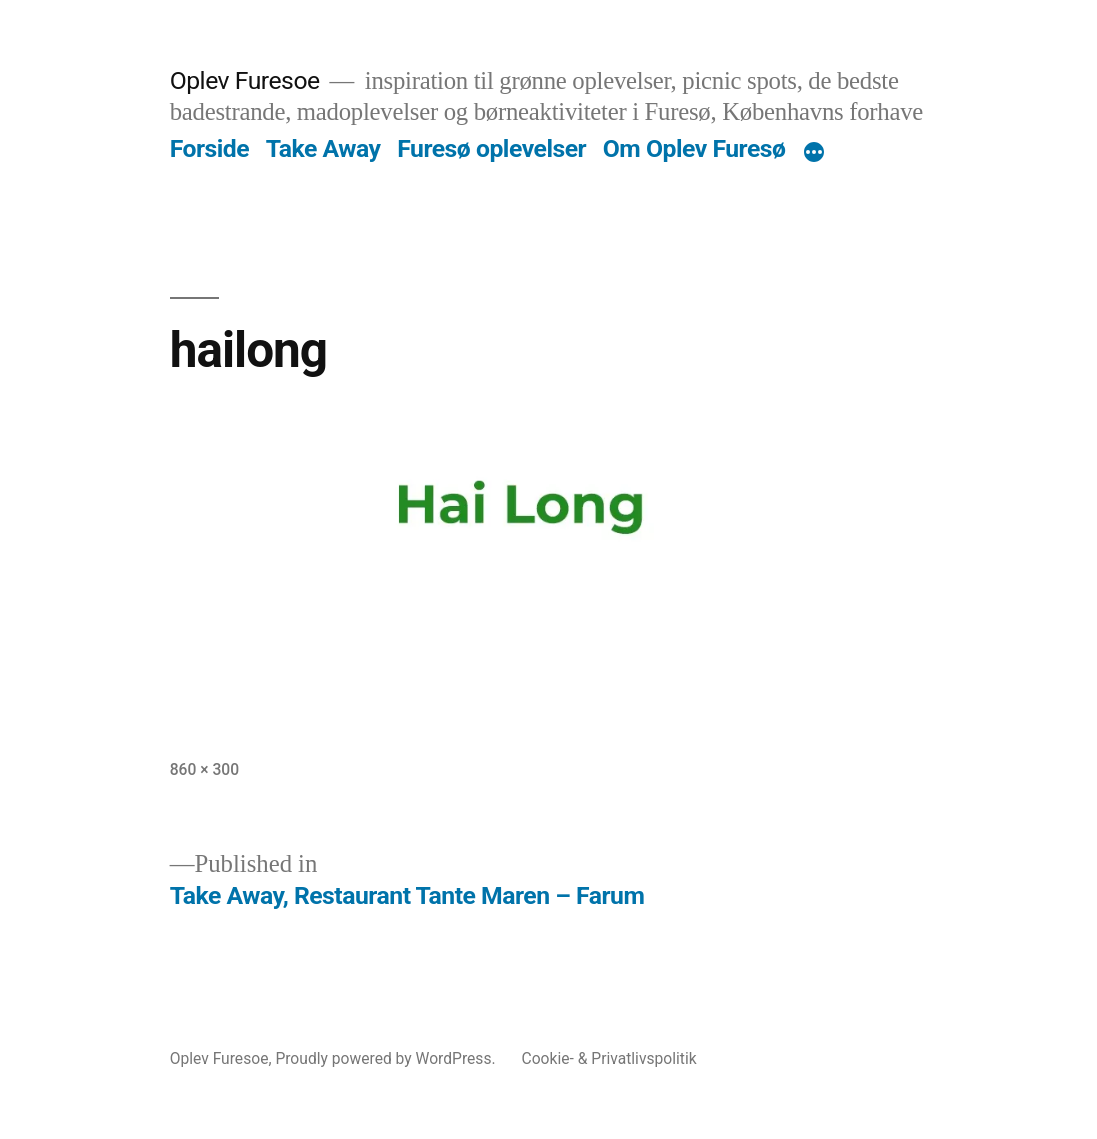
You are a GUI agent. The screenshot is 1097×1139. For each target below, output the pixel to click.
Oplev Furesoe (245, 80)
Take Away (323, 148)
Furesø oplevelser (491, 148)
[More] (814, 153)
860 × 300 (204, 769)
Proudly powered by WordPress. (387, 1058)
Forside (209, 148)
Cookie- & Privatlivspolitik (609, 1058)
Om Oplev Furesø (694, 148)
